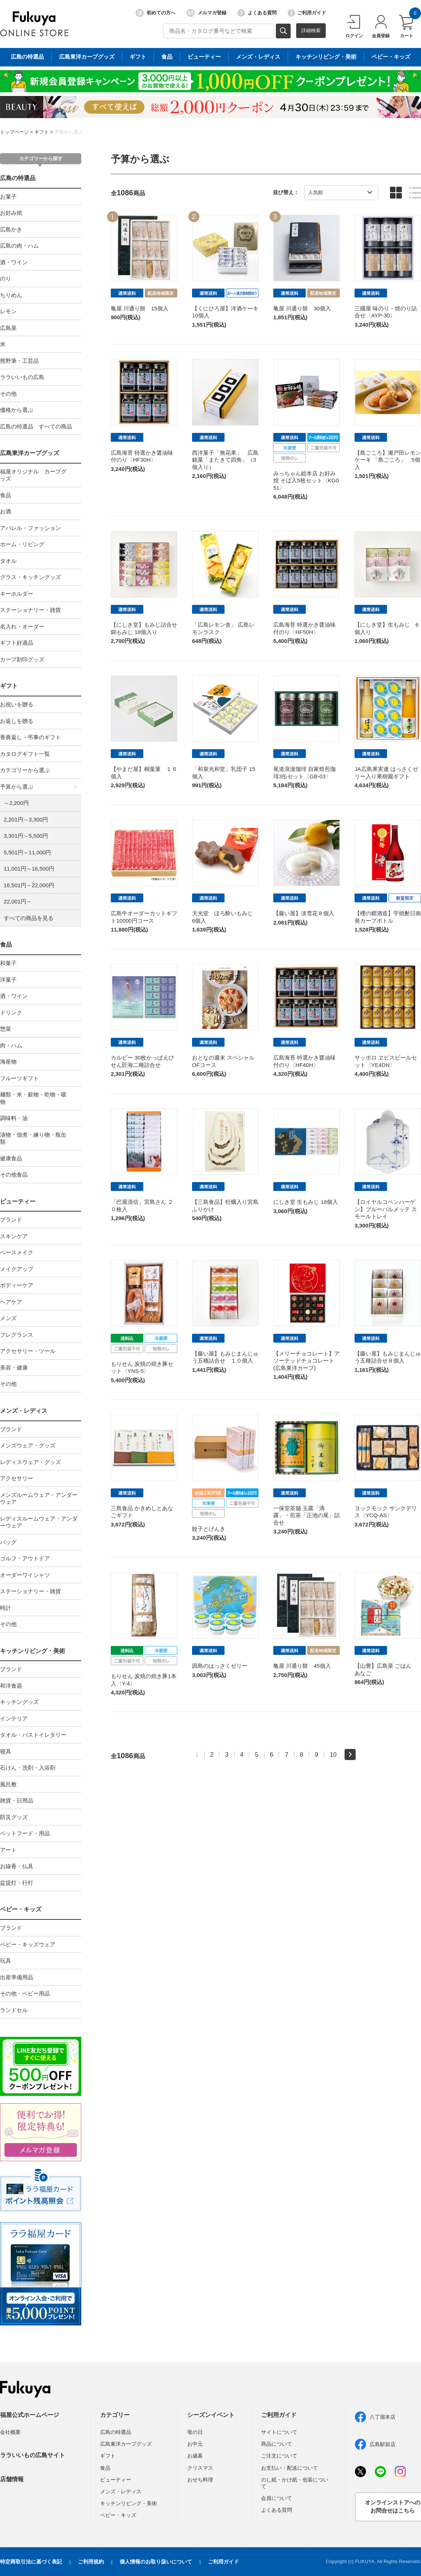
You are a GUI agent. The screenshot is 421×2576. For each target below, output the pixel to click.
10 (333, 1754)
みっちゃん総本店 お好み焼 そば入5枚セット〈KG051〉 (306, 480)
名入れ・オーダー (22, 626)
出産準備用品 (16, 1977)
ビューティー (17, 1201)
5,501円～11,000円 (27, 852)
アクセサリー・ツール (27, 1351)
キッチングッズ (19, 1702)
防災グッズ (14, 1817)
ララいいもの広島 (22, 377)
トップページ (14, 132)
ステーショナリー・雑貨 (30, 610)
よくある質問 (257, 13)
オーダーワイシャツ (25, 1575)
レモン (8, 311)
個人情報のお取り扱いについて (156, 2562)
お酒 (5, 511)
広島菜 (8, 328)
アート (8, 1850)
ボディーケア (16, 1285)
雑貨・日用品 (16, 1800)
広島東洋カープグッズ (29, 453)
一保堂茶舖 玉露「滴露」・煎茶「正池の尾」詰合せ (306, 1515)
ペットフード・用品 (25, 1833)
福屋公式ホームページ (29, 2415)
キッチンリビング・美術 (32, 1651)
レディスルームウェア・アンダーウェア (39, 1522)
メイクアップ (16, 1269)
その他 (8, 393)
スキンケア (14, 1236)
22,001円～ (18, 901)
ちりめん (11, 295)
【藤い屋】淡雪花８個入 (303, 913)
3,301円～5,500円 (26, 836)
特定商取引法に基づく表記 (31, 2562)
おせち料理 (200, 2480)
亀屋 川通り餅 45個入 (302, 1666)
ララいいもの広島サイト (32, 2455)
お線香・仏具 (16, 1866)
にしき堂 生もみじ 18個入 (305, 1202)
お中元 (195, 2444)
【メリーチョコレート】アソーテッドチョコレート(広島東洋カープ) (306, 1360)
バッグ (8, 1542)
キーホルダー (16, 593)
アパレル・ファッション (30, 528)
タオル (8, 561)
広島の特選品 (17, 178)
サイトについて (279, 2432)
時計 (5, 1608)
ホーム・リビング (22, 544)
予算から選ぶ (68, 132)
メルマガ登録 (206, 13)
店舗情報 (12, 2479)
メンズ (8, 1318)
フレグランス (16, 1335)
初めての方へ (155, 13)
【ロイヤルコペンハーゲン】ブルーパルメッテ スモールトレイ (386, 1209)
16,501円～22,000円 (29, 885)
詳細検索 (311, 30)
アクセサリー (16, 1478)
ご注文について (279, 2456)
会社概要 (10, 2432)
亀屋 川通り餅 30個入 (302, 308)
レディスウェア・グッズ (30, 1462)
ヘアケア (11, 1302)
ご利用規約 (91, 2562)
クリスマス (200, 2468)
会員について (276, 2498)
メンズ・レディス (23, 1411)
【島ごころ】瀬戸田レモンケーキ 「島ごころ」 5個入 (388, 460)
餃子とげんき (208, 1529)
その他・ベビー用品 (25, 1993)
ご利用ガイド (307, 13)
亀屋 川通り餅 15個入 (139, 308)
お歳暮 (195, 2456)
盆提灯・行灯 (16, 1883)
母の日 (195, 2432)
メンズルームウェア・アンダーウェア (39, 1498)
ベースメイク (16, 1252)
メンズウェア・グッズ (27, 1445)
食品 (5, 495)
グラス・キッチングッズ (30, 577)
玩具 (5, 1960)
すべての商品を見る (29, 918)
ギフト (41, 132)
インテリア (14, 1718)
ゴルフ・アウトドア (25, 1558)
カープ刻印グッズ (22, 659)
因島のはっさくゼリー (219, 1666)
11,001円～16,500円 (29, 868)
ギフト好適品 (16, 643)
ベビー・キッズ (20, 1909)
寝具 (5, 1751)
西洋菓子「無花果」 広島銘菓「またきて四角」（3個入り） (225, 460)
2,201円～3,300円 (26, 819)
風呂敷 (8, 1784)
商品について (276, 2444)
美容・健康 (14, 1367)
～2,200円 (16, 803)
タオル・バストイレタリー (33, 1735)
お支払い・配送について (289, 2468)
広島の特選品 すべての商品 (36, 426)
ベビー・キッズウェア (27, 1944)
